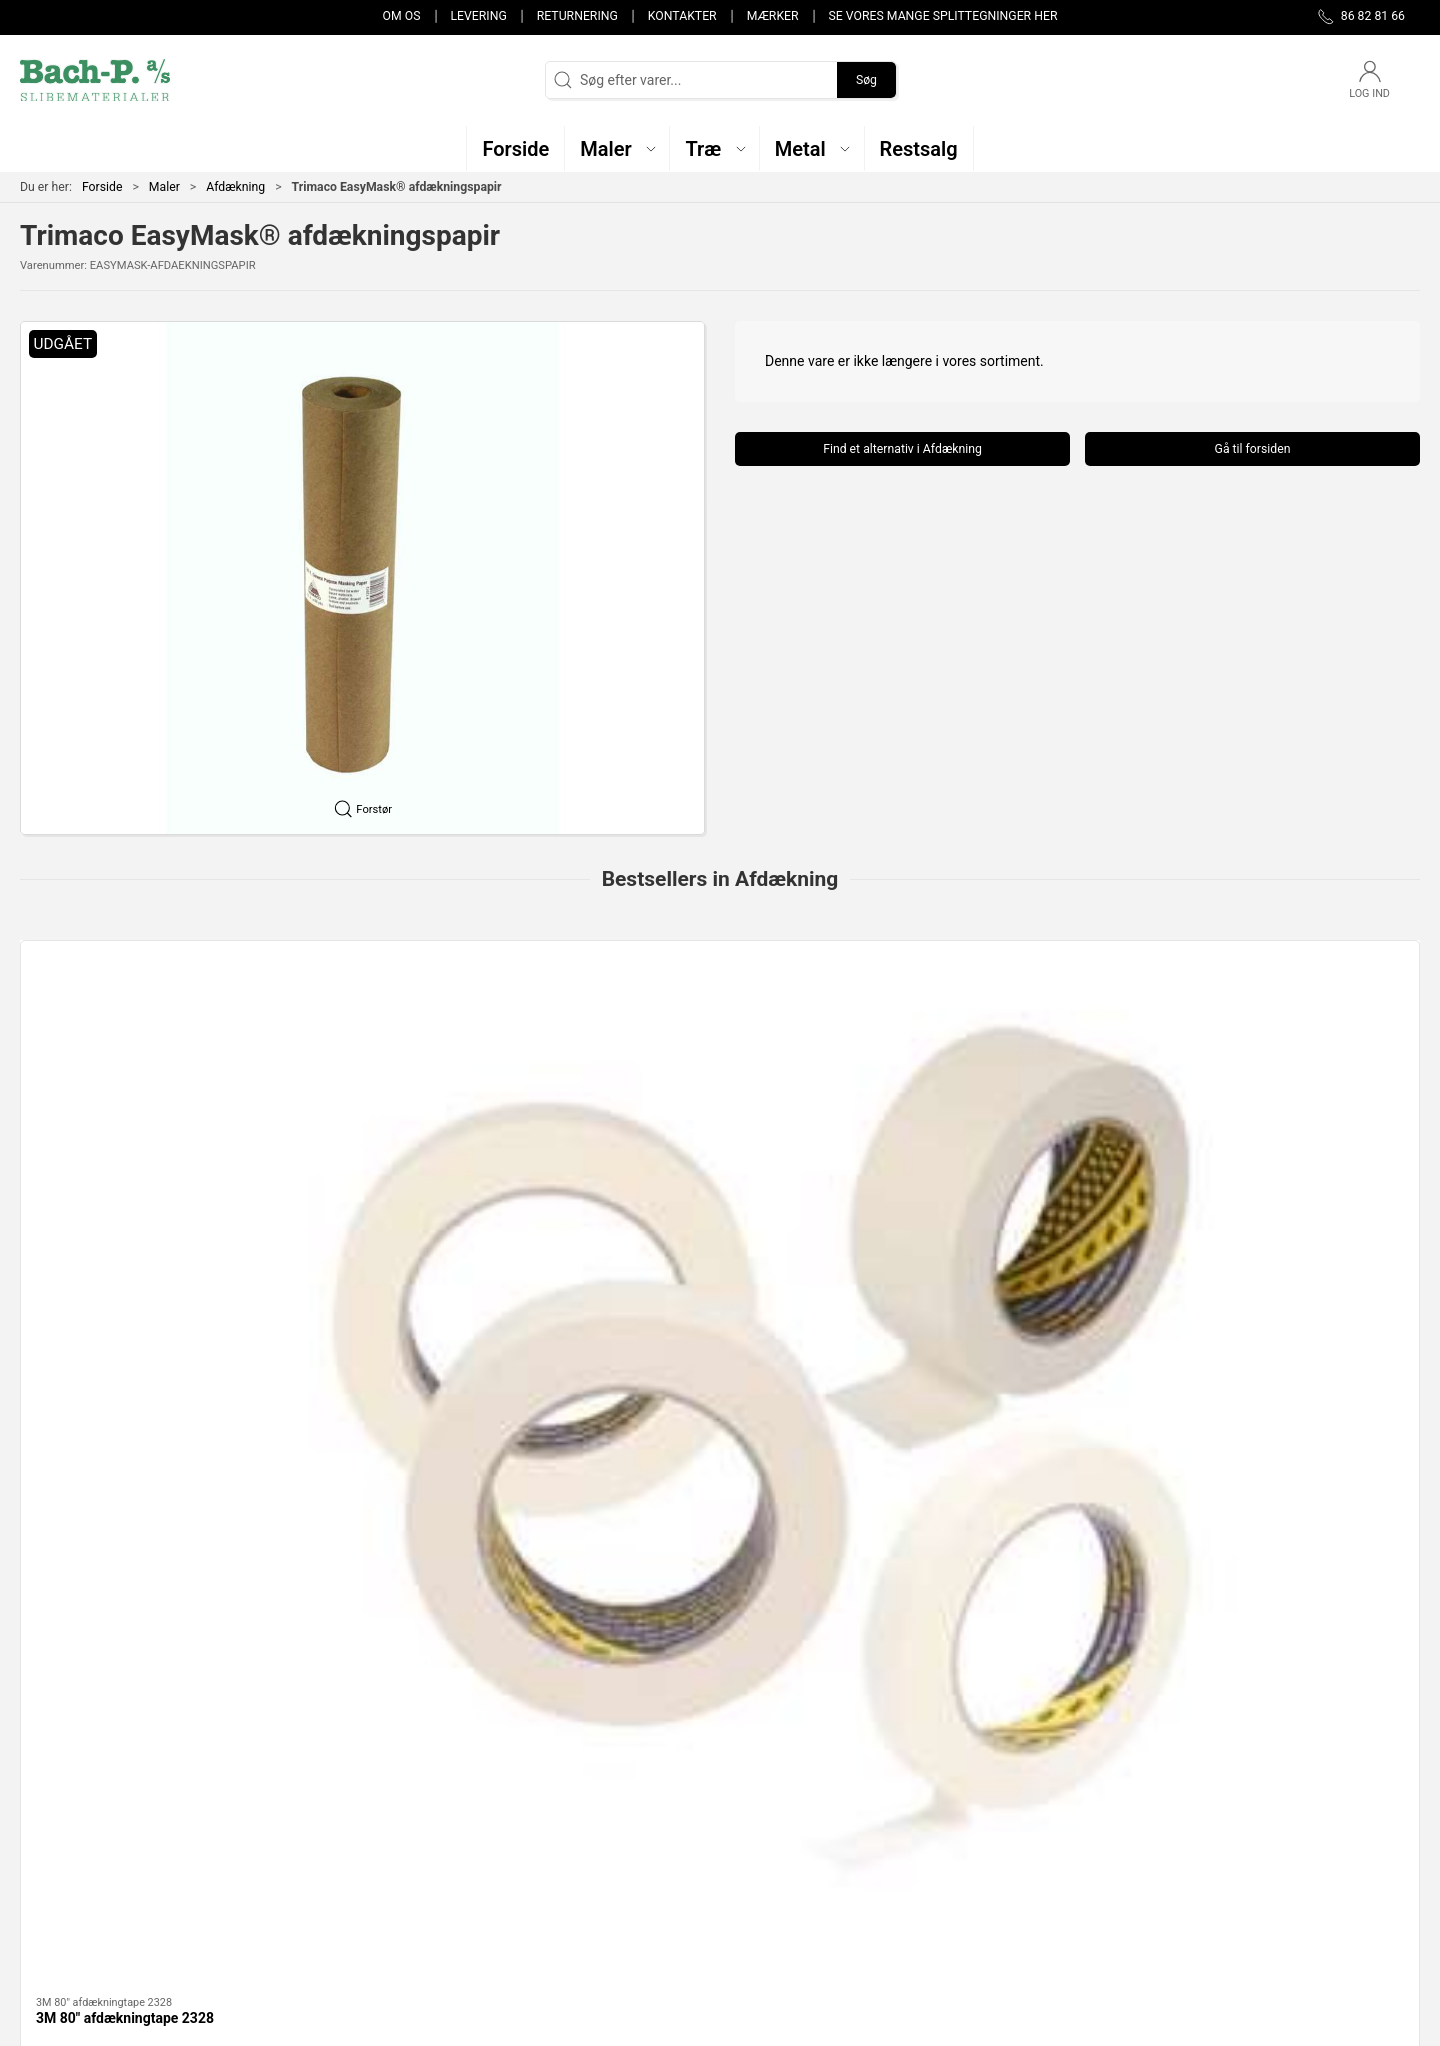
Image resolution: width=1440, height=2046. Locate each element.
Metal (720, 1657)
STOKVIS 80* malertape (1244, 1168)
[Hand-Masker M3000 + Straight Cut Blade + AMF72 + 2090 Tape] (1003, 1044)
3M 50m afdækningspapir (683, 1168)
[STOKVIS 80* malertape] (1286, 1044)
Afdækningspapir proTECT (402, 1168)
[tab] (700, 1274)
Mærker (773, 16)
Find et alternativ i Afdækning (902, 449)
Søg (866, 80)
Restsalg (1003, 1657)
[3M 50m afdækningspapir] (719, 1044)
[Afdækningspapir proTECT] (436, 1044)
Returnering (577, 16)
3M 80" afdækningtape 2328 (125, 1168)
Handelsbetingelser (1037, 1900)
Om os (402, 16)
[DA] (95, 80)
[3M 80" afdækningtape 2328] (153, 1044)
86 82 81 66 (56, 1826)
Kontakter (682, 16)
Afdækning (235, 187)
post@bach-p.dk (70, 1847)
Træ (153, 1657)
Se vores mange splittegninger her (943, 16)
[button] (617, 148)
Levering (478, 16)
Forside (102, 187)
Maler (164, 187)
